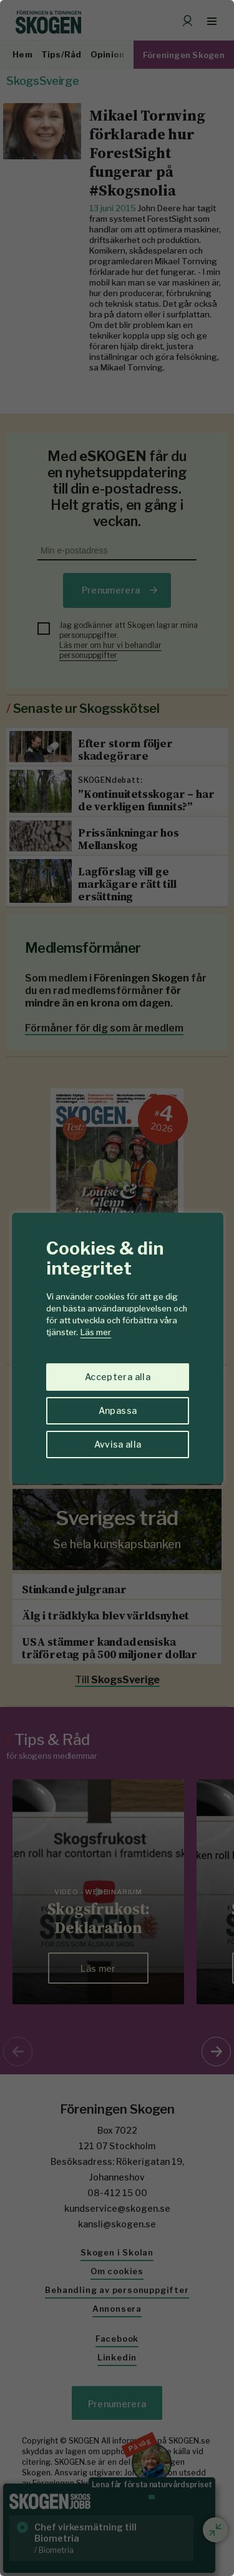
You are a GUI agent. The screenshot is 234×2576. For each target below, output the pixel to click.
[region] (117, 1288)
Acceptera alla (117, 1376)
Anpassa (118, 1410)
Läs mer (95, 1332)
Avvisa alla (118, 1444)
